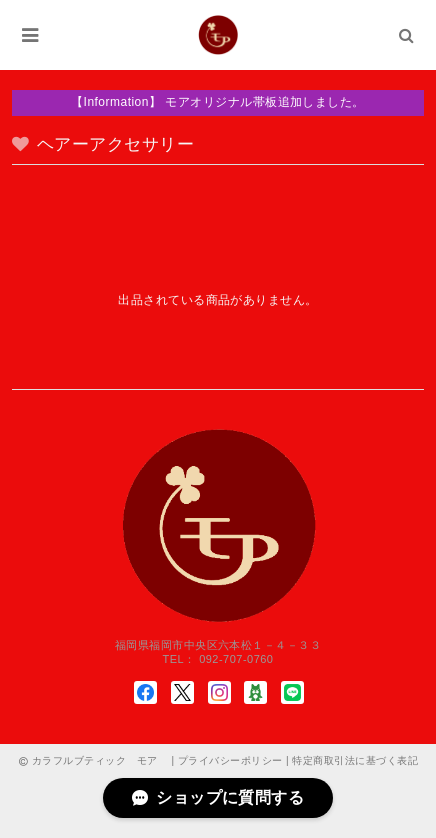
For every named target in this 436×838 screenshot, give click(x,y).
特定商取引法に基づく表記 (355, 760)
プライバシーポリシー (230, 760)
